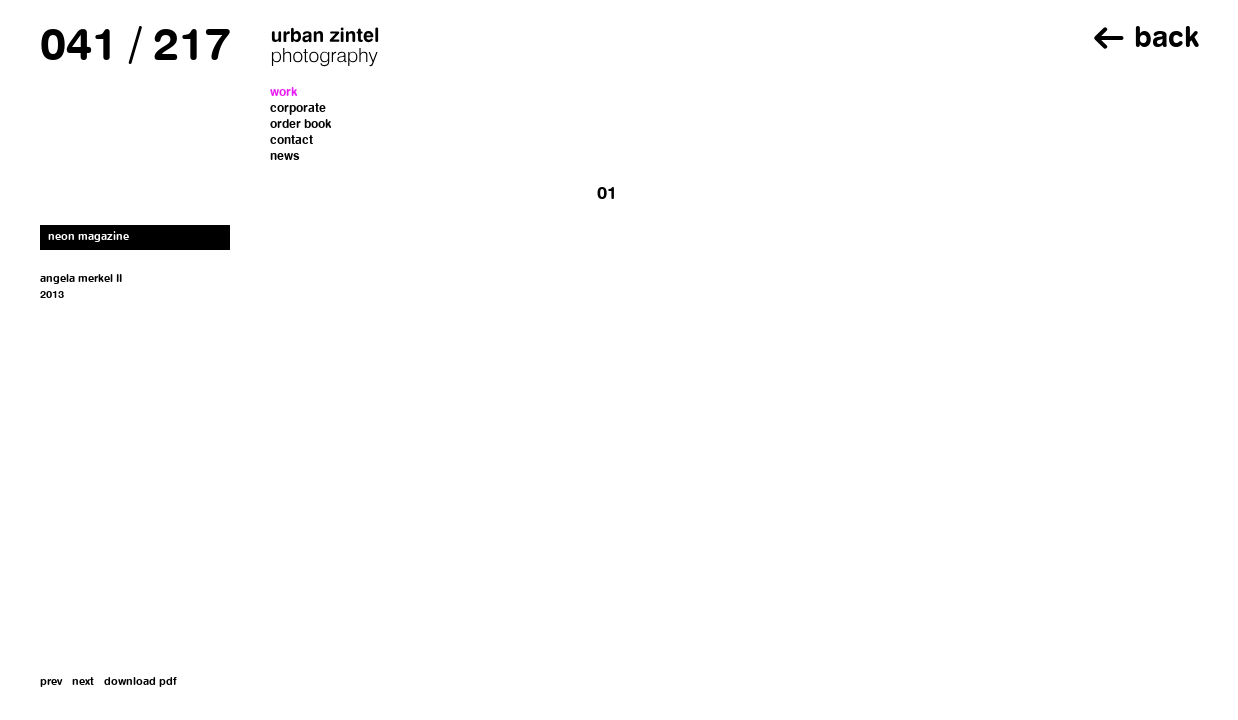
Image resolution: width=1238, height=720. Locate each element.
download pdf (140, 682)
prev (51, 682)
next (83, 682)
